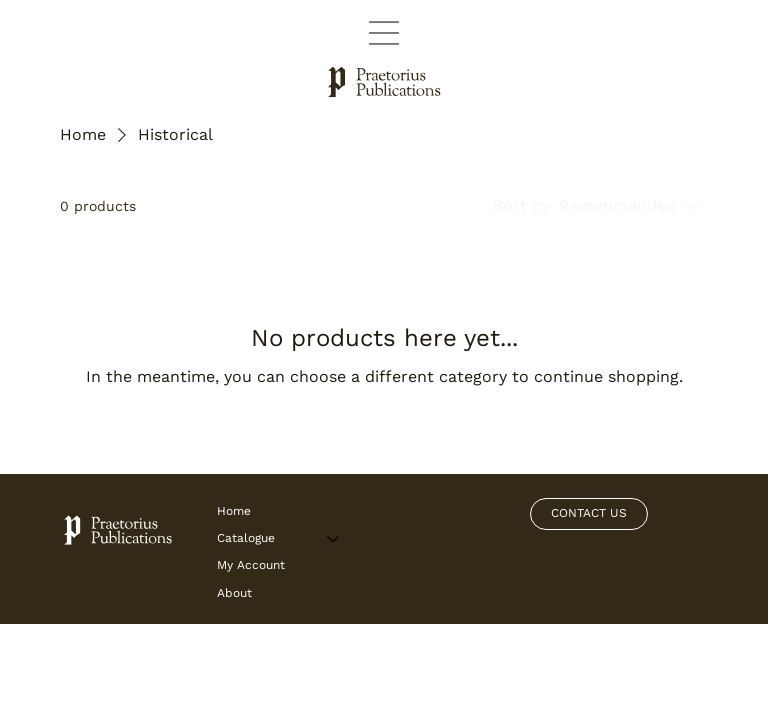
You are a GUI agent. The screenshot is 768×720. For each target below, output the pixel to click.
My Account (251, 565)
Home (234, 511)
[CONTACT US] (589, 514)
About (234, 593)
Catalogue (246, 538)
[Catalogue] (334, 538)
